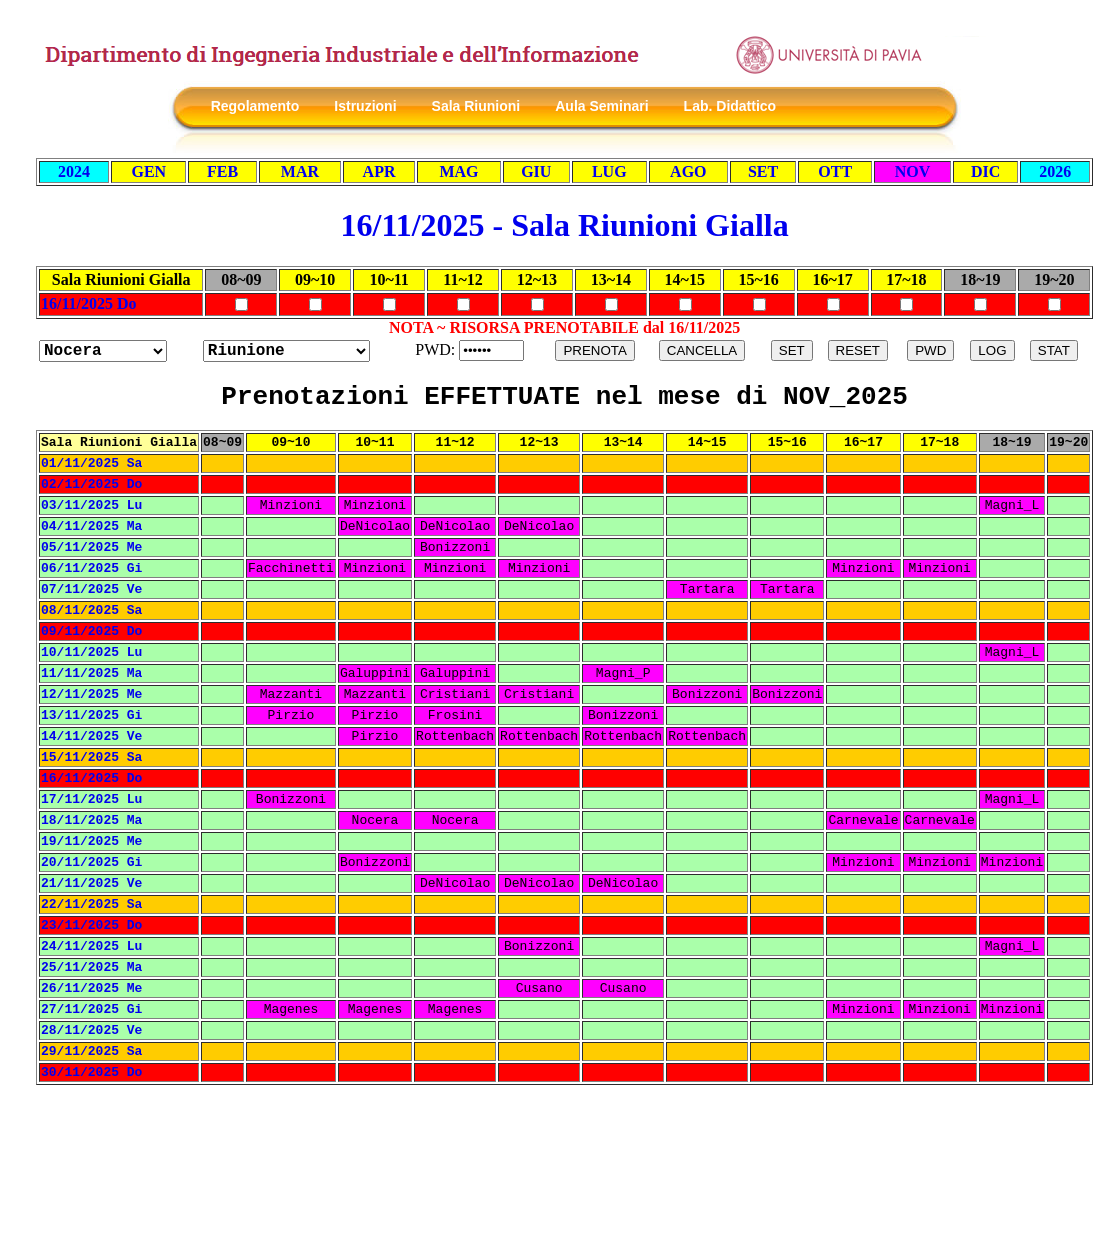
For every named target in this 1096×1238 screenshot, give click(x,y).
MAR (300, 171)
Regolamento (255, 106)
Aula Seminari (601, 106)
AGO (688, 171)
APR (379, 171)
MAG (458, 171)
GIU (536, 171)
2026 (1055, 171)
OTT (835, 171)
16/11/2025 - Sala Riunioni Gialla (565, 225)
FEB (222, 171)
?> (286, 351)
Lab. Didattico (730, 106)
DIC (985, 171)
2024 (74, 171)
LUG (609, 171)
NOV (913, 171)
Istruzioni (365, 106)
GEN (148, 171)
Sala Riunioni (475, 106)
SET (763, 171)
